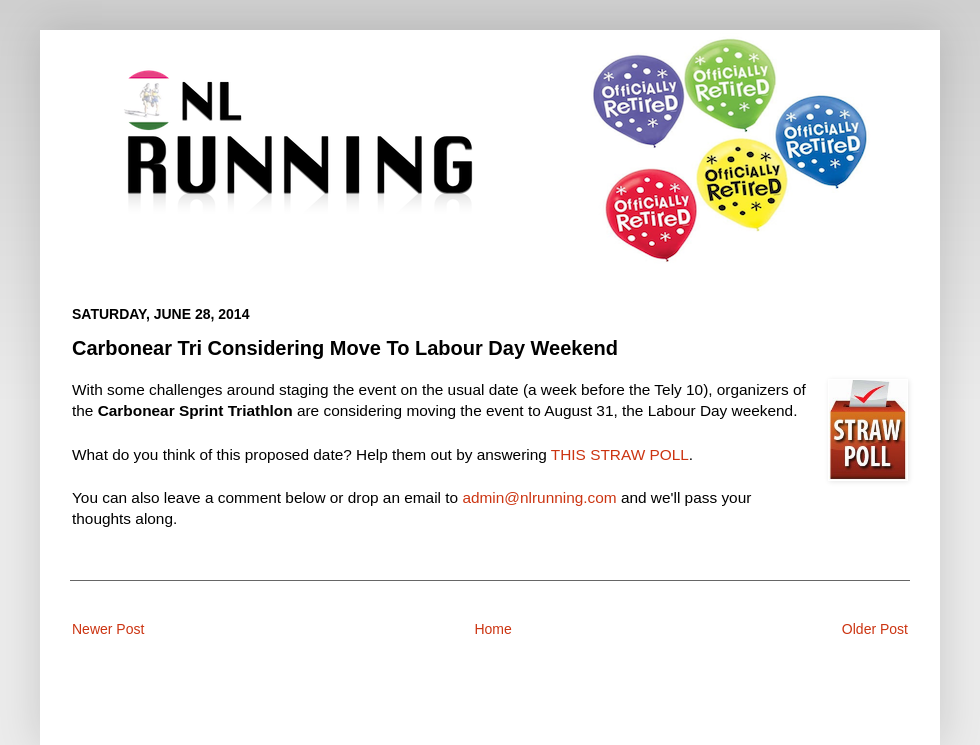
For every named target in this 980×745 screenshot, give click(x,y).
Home (492, 629)
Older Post (875, 629)
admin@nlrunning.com (539, 497)
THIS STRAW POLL (620, 454)
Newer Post (108, 629)
